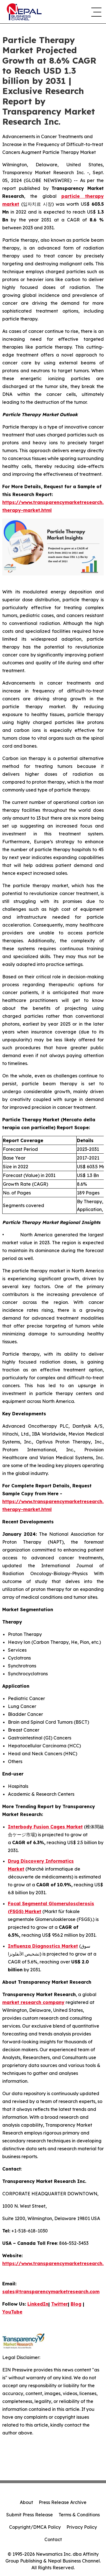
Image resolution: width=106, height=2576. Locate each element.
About (26, 2502)
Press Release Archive (62, 2502)
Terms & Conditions (79, 2514)
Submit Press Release (29, 2514)
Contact (53, 2539)
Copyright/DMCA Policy (35, 2527)
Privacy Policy (81, 2527)
